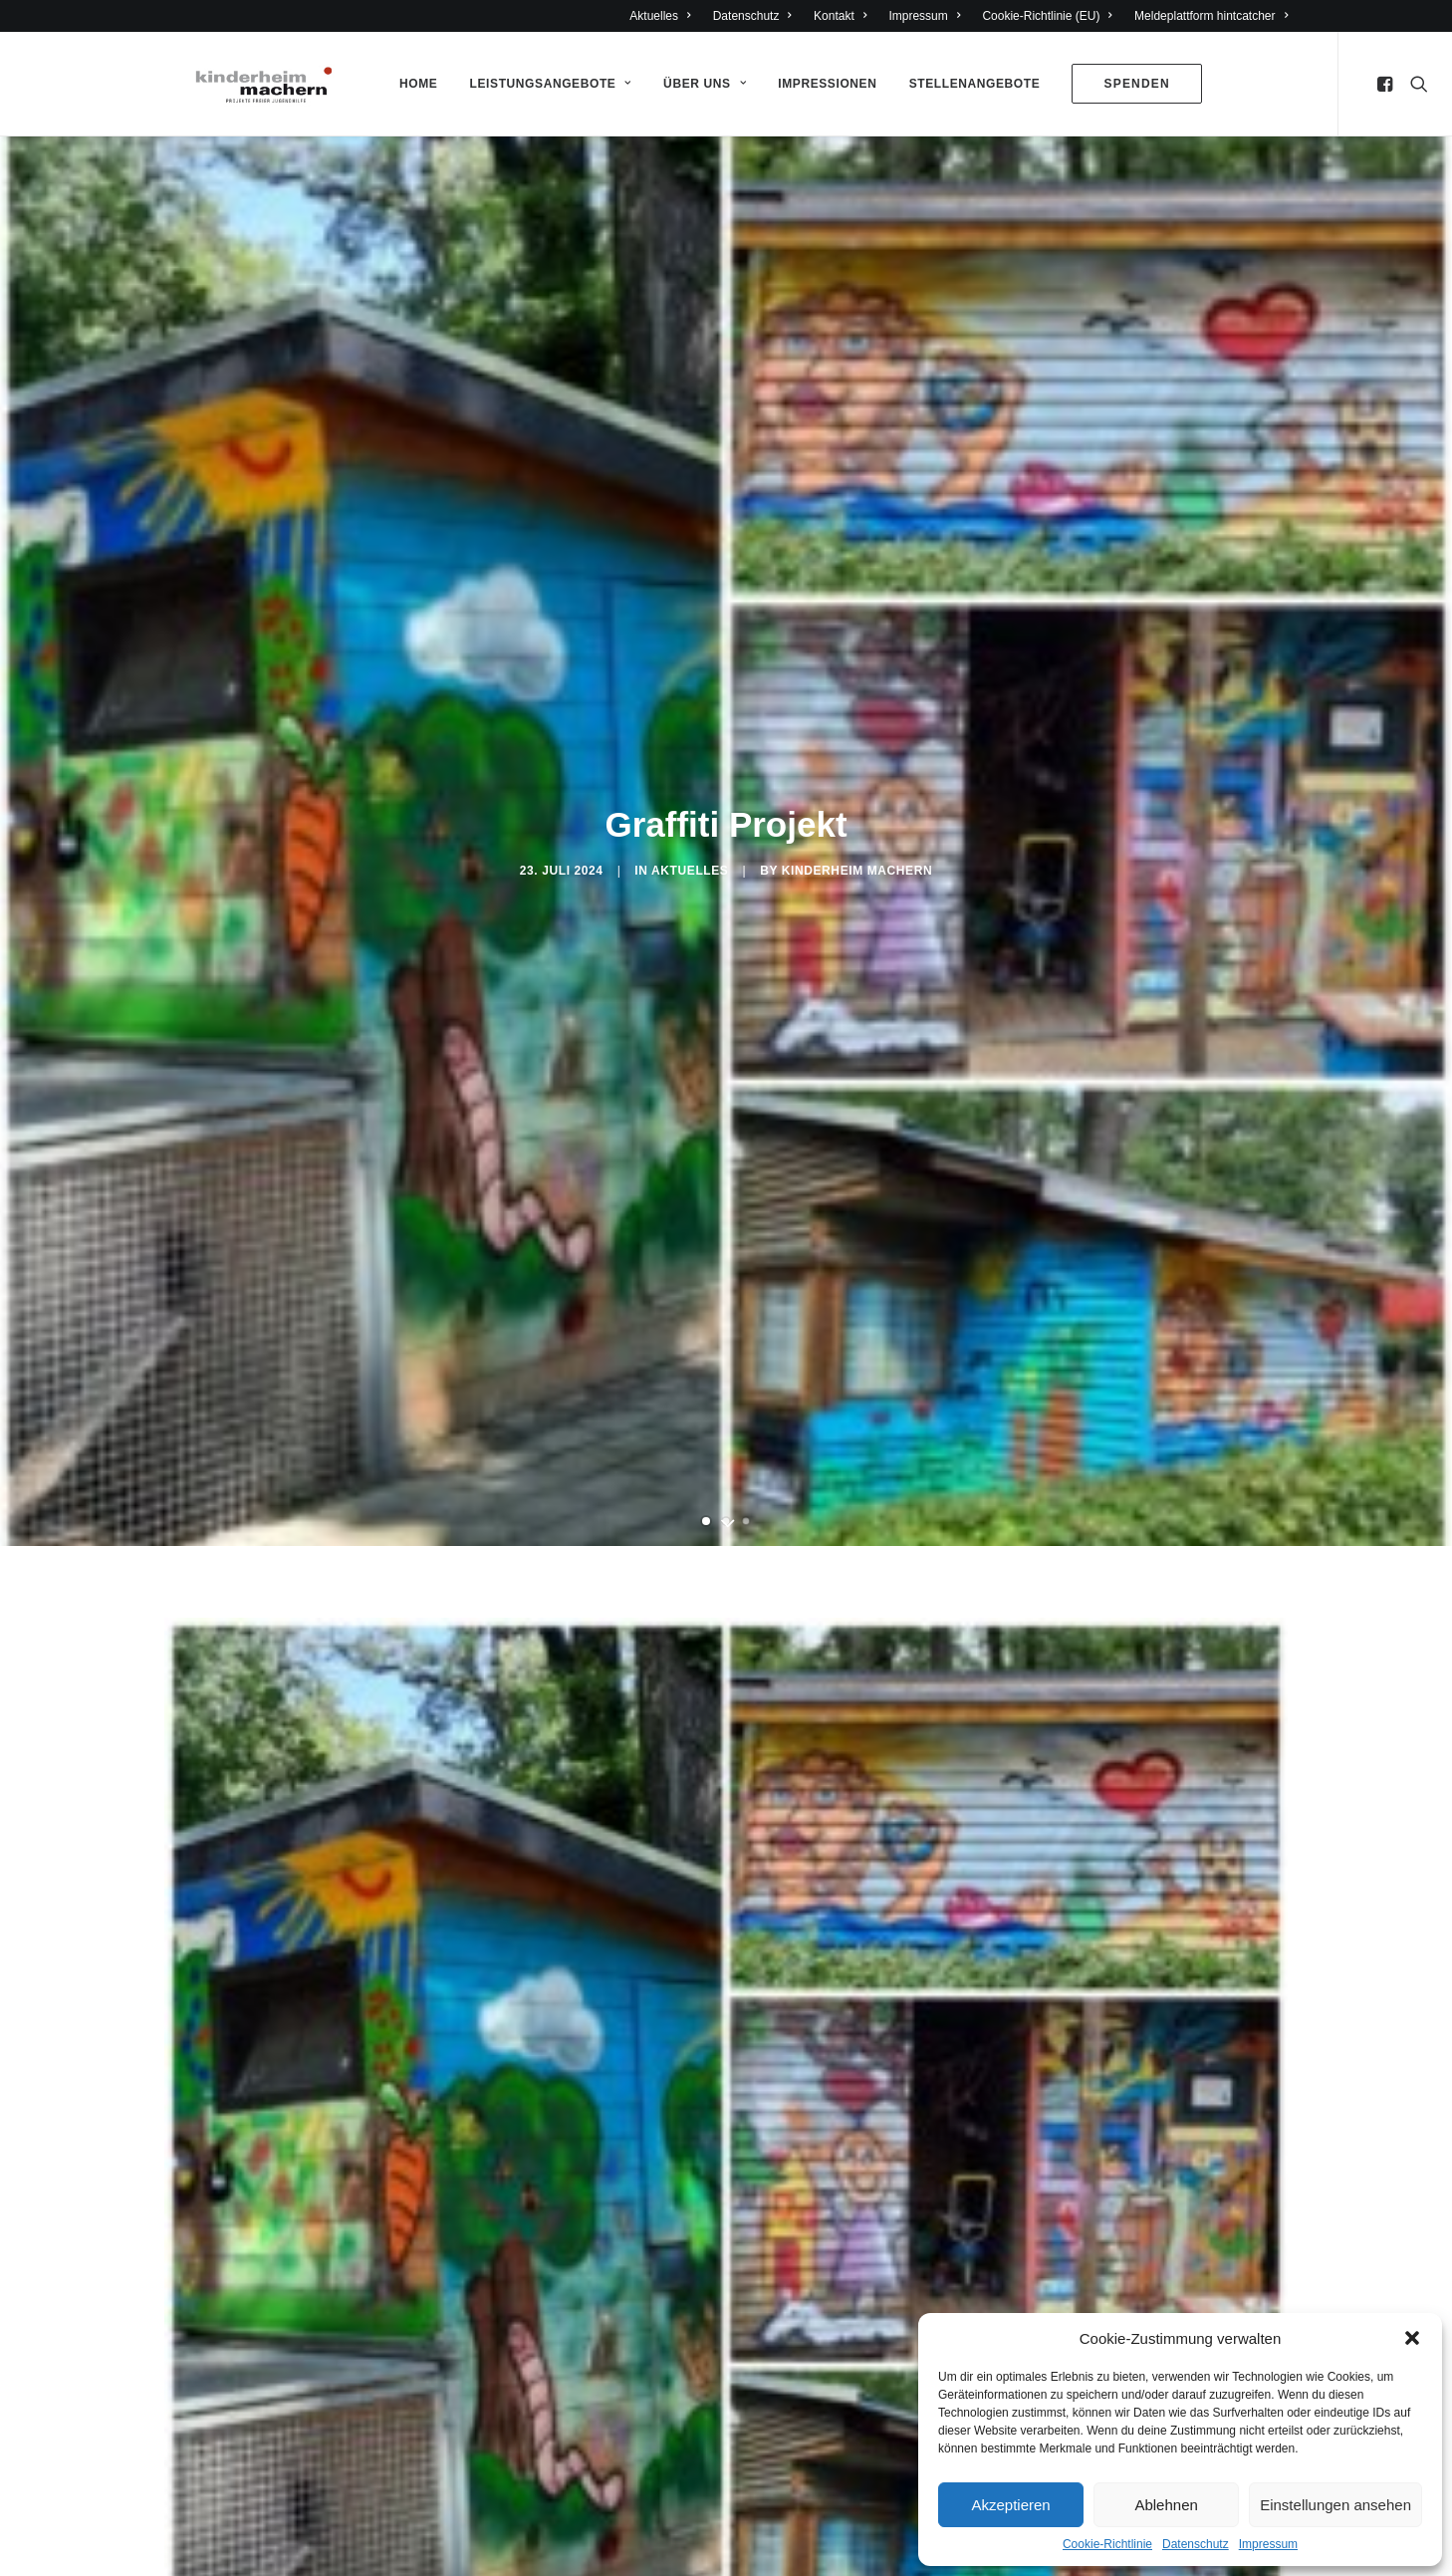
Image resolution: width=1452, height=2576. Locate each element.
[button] (1412, 2338)
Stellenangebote (966, 84)
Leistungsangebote (541, 84)
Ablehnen (1165, 2504)
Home (409, 84)
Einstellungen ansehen (1335, 2504)
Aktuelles (659, 16)
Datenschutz (1195, 2544)
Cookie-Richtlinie (1107, 2544)
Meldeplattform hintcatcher (1211, 16)
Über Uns (695, 84)
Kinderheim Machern (857, 862)
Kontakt (840, 16)
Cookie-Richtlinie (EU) (1047, 16)
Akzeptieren (1010, 2504)
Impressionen (818, 84)
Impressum (1268, 2544)
